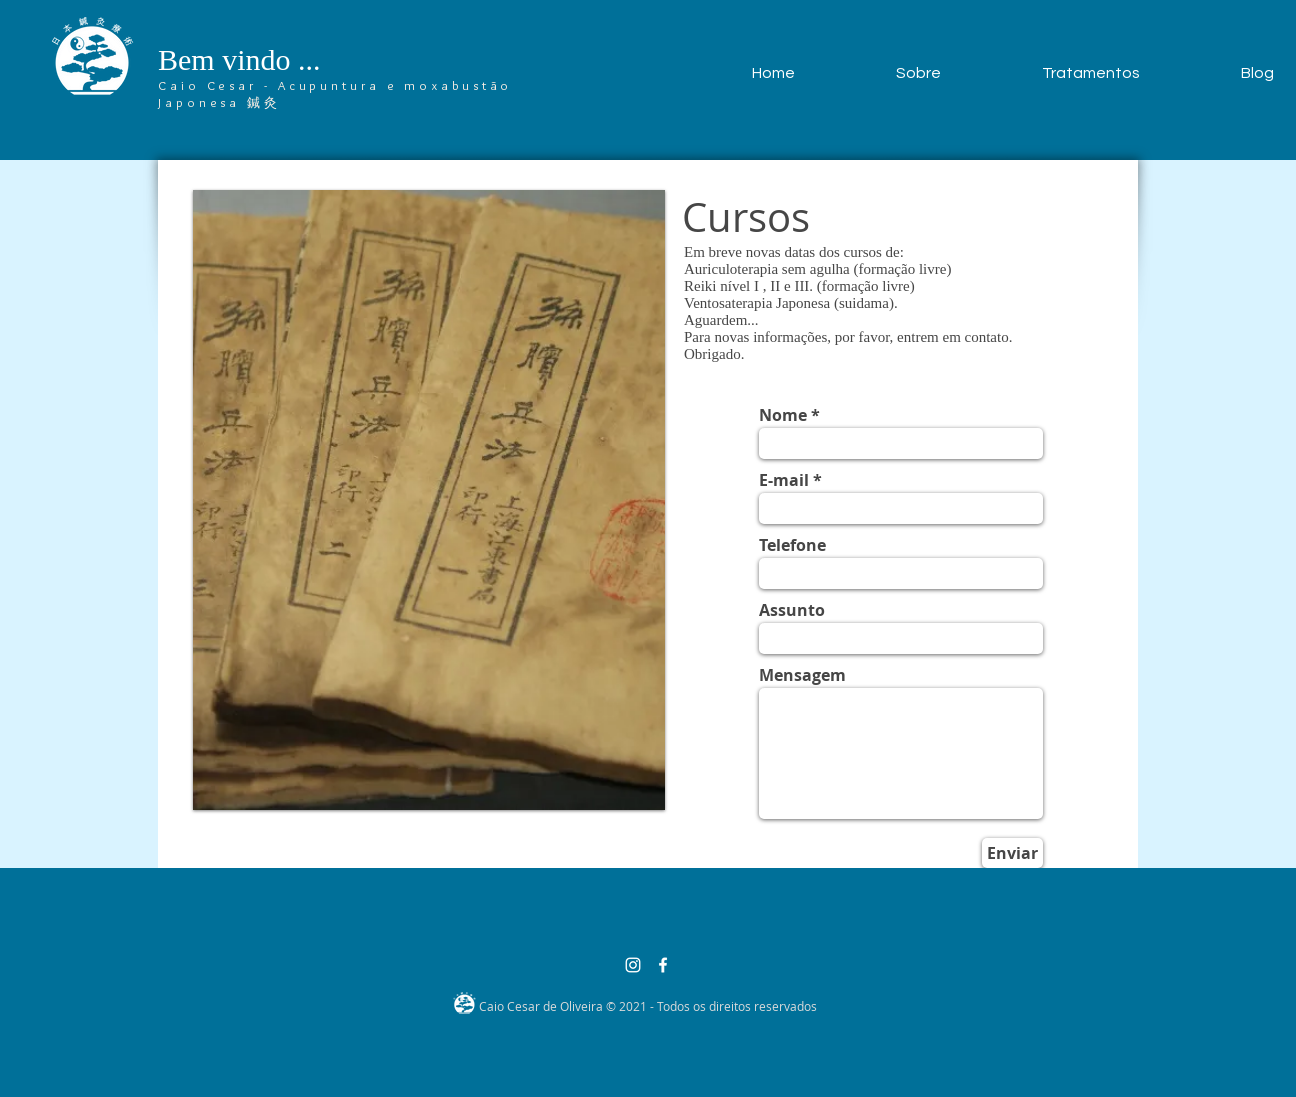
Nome (783, 415)
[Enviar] (1012, 853)
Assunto (792, 610)
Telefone (792, 545)
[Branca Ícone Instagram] (633, 965)
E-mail (784, 480)
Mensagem (802, 675)
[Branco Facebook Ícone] (663, 965)
